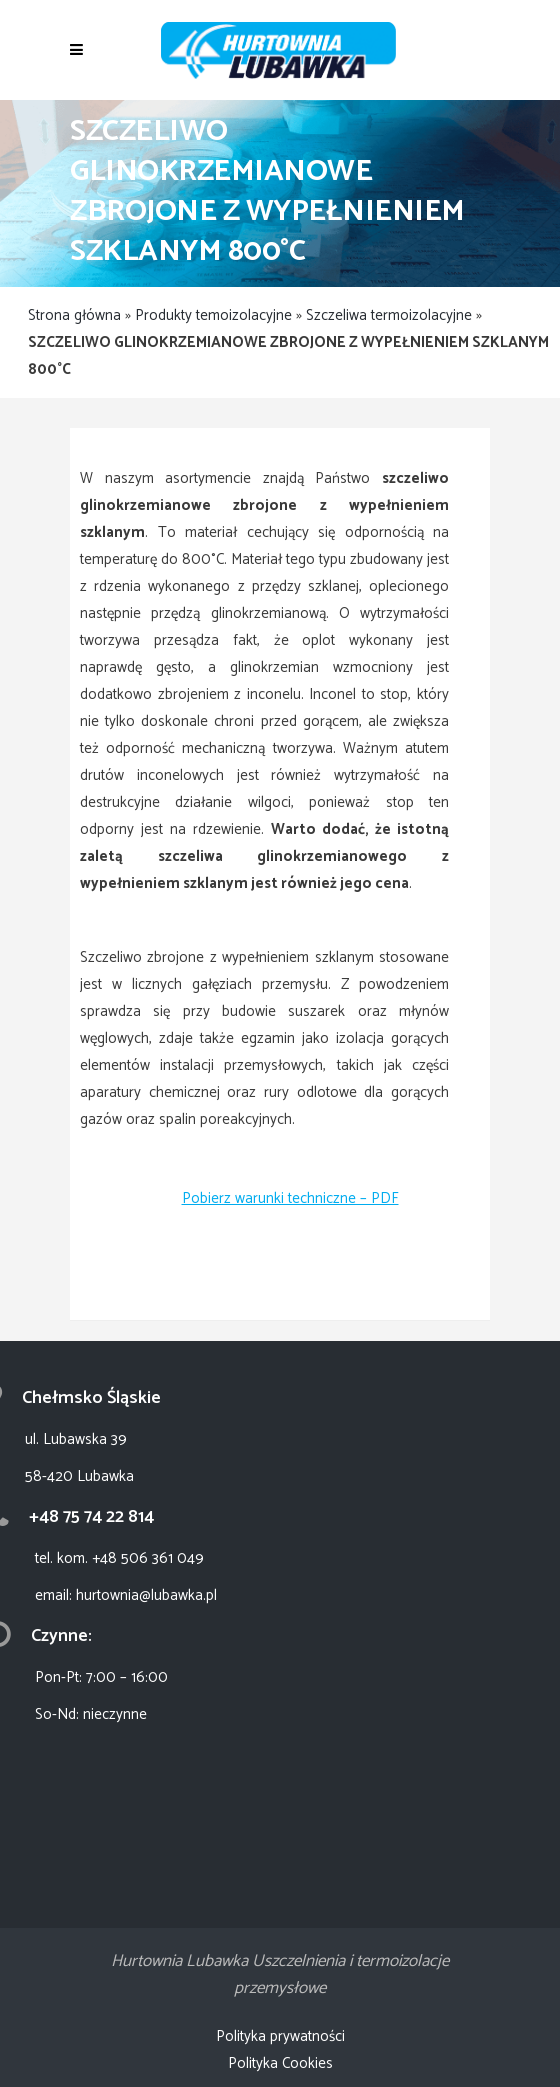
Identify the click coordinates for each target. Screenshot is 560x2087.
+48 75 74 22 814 (91, 1517)
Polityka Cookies (280, 2063)
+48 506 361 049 (148, 1558)
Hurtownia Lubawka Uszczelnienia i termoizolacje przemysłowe (280, 1974)
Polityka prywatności (280, 2036)
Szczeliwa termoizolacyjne (389, 315)
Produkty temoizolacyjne (213, 315)
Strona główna (74, 315)
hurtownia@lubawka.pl (146, 1595)
